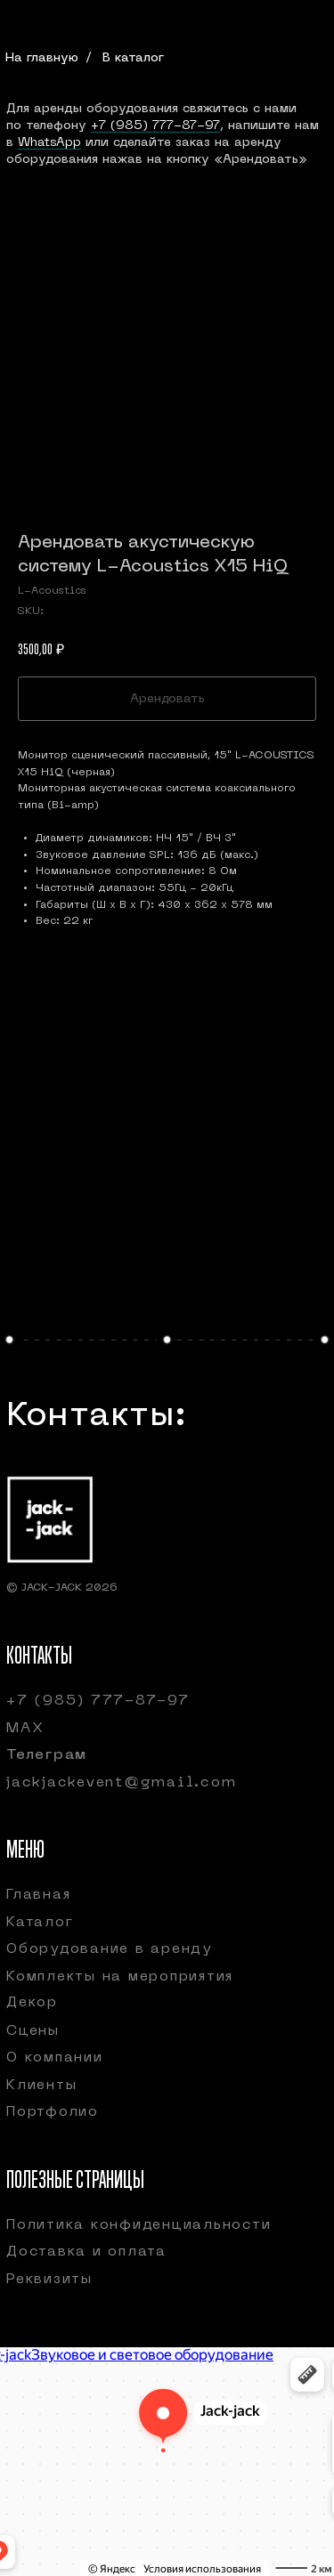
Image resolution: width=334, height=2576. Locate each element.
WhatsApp (49, 143)
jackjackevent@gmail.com (121, 1783)
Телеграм (46, 1755)
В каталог (133, 58)
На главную (41, 58)
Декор (32, 2003)
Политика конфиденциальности (138, 2225)
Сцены (33, 2031)
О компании (54, 2058)
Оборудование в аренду (109, 1949)
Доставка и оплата (86, 2252)
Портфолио (52, 2112)
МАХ (25, 1728)
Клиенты (41, 2085)
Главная (38, 1895)
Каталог (39, 1923)
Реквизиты (49, 2279)
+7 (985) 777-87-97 (155, 126)
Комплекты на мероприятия (119, 1977)
